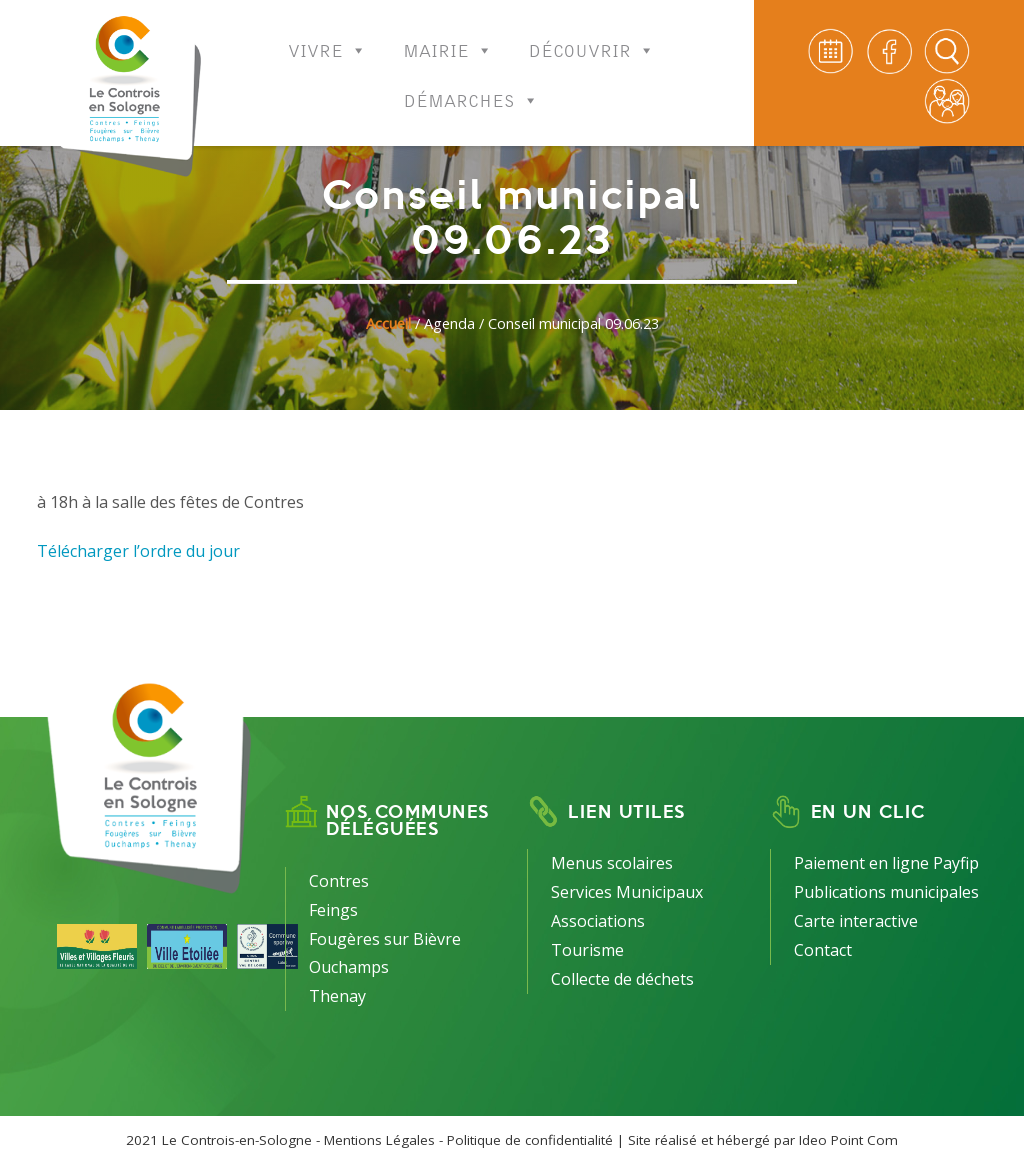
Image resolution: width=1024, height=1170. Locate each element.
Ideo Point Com (848, 1140)
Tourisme (587, 950)
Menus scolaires (612, 863)
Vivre (327, 37)
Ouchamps (349, 967)
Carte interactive (856, 921)
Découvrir (592, 37)
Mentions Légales (379, 1140)
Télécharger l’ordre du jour (138, 551)
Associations (598, 921)
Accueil (388, 323)
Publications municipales (886, 892)
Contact (823, 950)
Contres (339, 881)
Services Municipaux (627, 892)
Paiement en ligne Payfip (886, 863)
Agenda (449, 323)
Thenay (337, 996)
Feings (333, 910)
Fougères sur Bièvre (385, 939)
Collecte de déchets (622, 979)
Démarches (471, 87)
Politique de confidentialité (530, 1140)
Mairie (448, 37)
